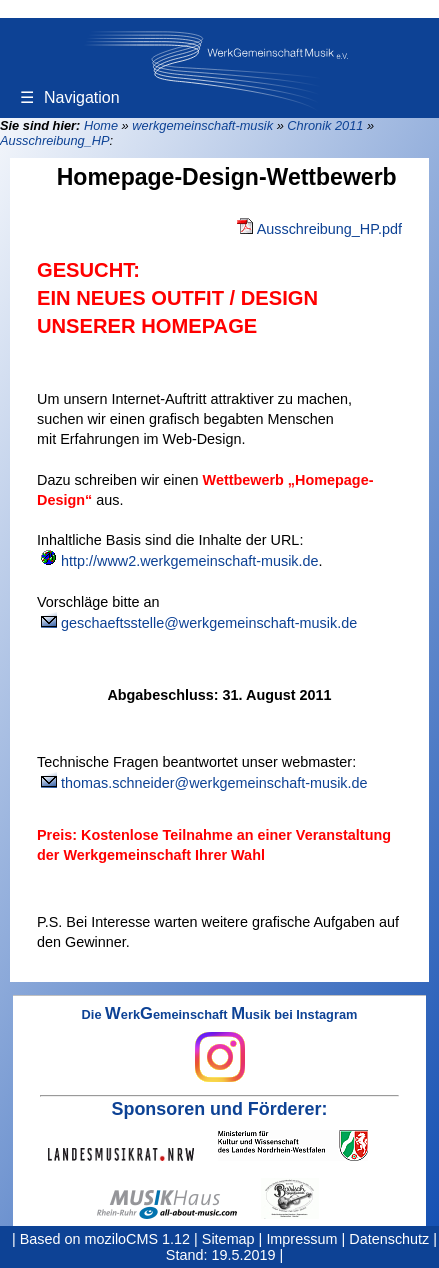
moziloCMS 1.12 (138, 1239)
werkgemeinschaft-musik (202, 125)
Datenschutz (389, 1239)
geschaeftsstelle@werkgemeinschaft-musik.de (209, 623)
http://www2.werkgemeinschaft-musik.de (190, 561)
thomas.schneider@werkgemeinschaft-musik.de (214, 783)
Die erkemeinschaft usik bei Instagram (220, 1045)
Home (101, 125)
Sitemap (228, 1239)
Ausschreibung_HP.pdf (329, 229)
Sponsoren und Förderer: (220, 1109)
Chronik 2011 (325, 125)
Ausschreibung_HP (55, 140)
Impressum (301, 1239)
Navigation (70, 97)
